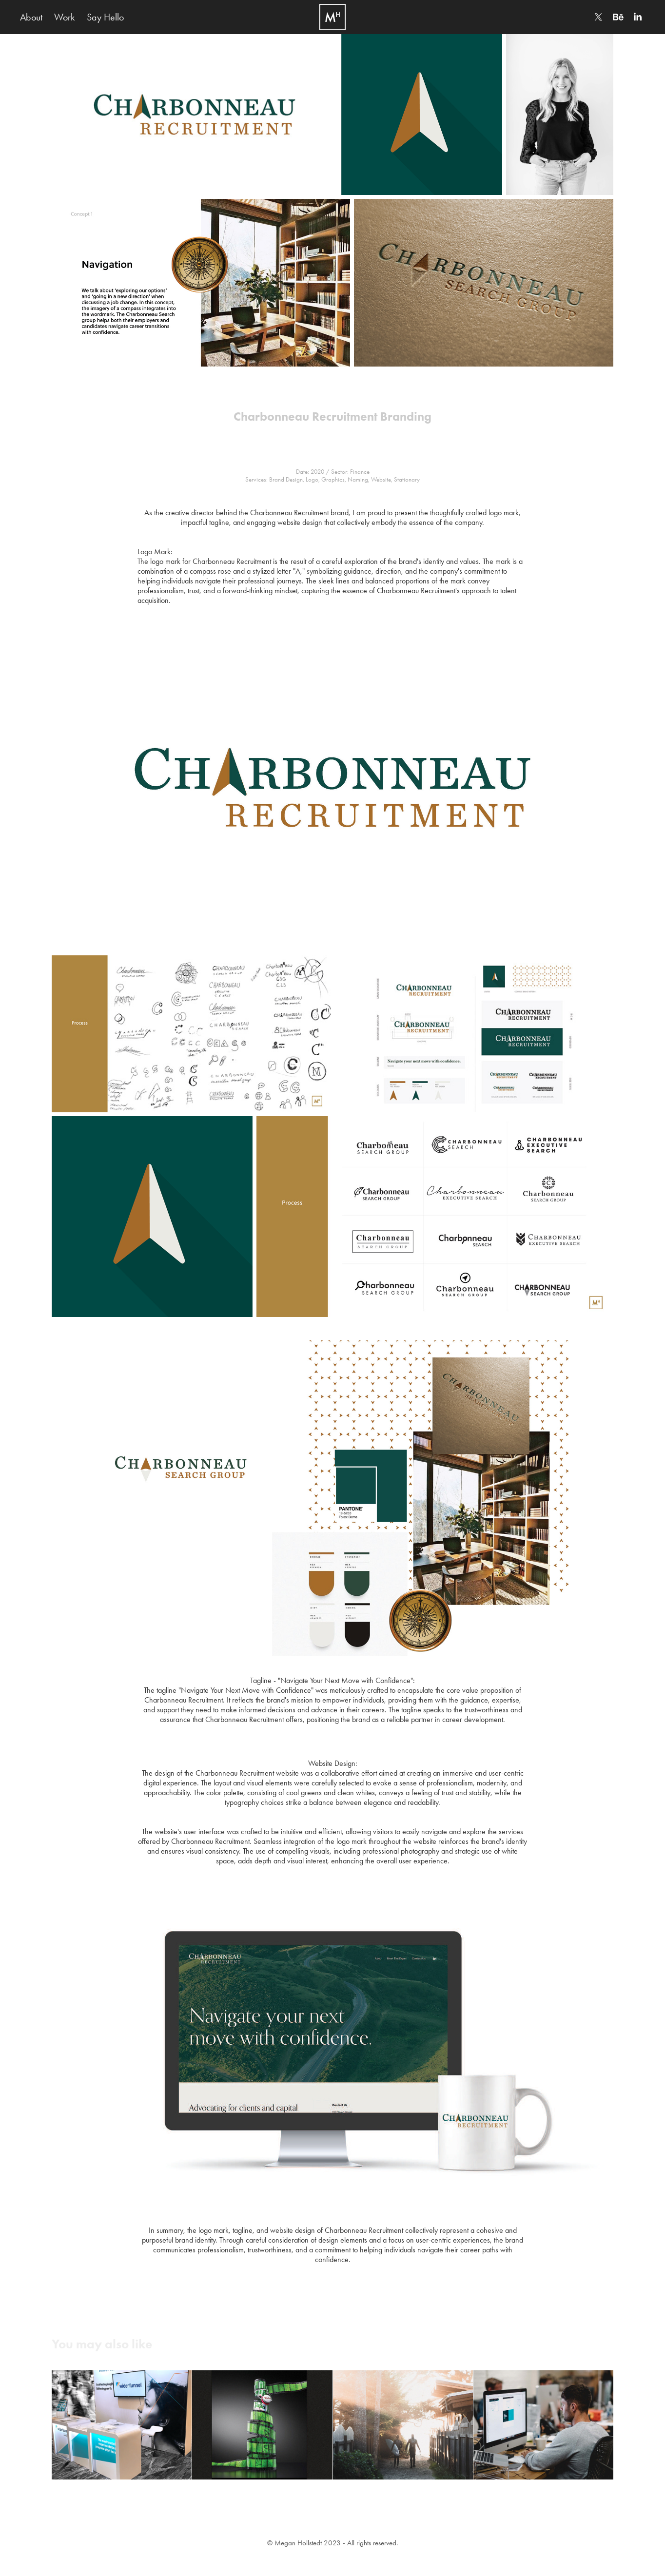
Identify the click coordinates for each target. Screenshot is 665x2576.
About (31, 17)
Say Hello (105, 17)
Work (64, 17)
